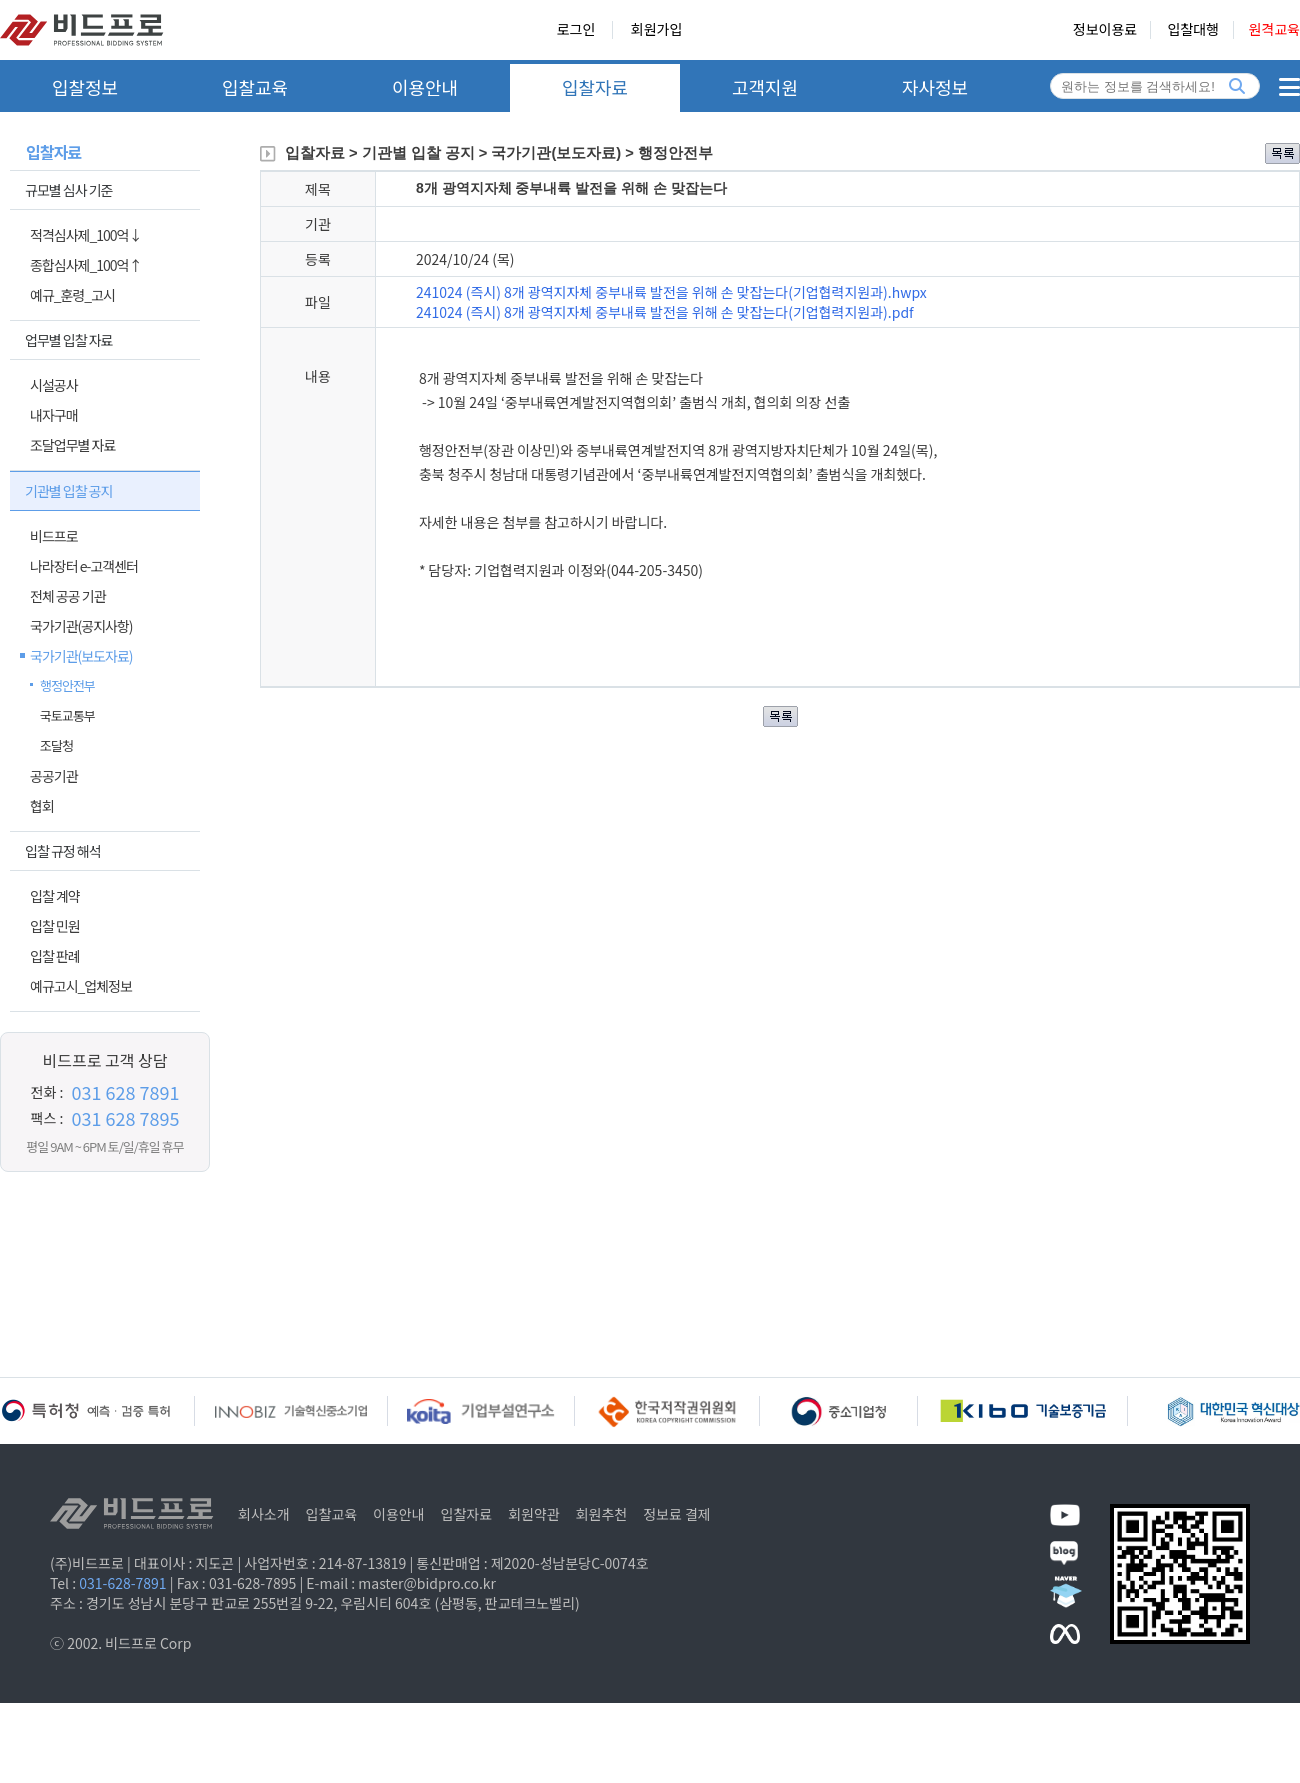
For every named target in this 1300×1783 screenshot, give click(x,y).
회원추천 (602, 1514)
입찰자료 (595, 87)
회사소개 (264, 1514)
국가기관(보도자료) (81, 656)
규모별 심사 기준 (68, 190)
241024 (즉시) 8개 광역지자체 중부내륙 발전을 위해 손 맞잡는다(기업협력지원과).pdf (665, 312)
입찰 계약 (55, 896)
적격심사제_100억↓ (85, 235)
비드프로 (54, 536)
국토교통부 (67, 715)
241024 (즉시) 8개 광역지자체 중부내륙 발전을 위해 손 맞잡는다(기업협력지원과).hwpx (671, 292)
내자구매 (54, 415)
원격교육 (1274, 30)
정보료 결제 (677, 1514)
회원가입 (657, 30)
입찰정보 (85, 87)
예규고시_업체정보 (81, 986)
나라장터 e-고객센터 (84, 566)
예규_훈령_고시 (72, 295)
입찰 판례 (55, 956)
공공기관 (54, 776)
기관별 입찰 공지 (68, 491)
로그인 (576, 30)
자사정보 (935, 87)
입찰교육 (255, 87)
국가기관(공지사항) (81, 626)
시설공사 (54, 385)
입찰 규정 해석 (63, 851)
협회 (42, 806)
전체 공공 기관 (68, 596)
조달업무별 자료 (72, 445)
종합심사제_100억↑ (85, 265)
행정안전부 (67, 685)
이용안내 (425, 87)
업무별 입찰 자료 (68, 340)
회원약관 (534, 1514)
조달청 (56, 745)
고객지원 (765, 87)
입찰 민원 (55, 926)
